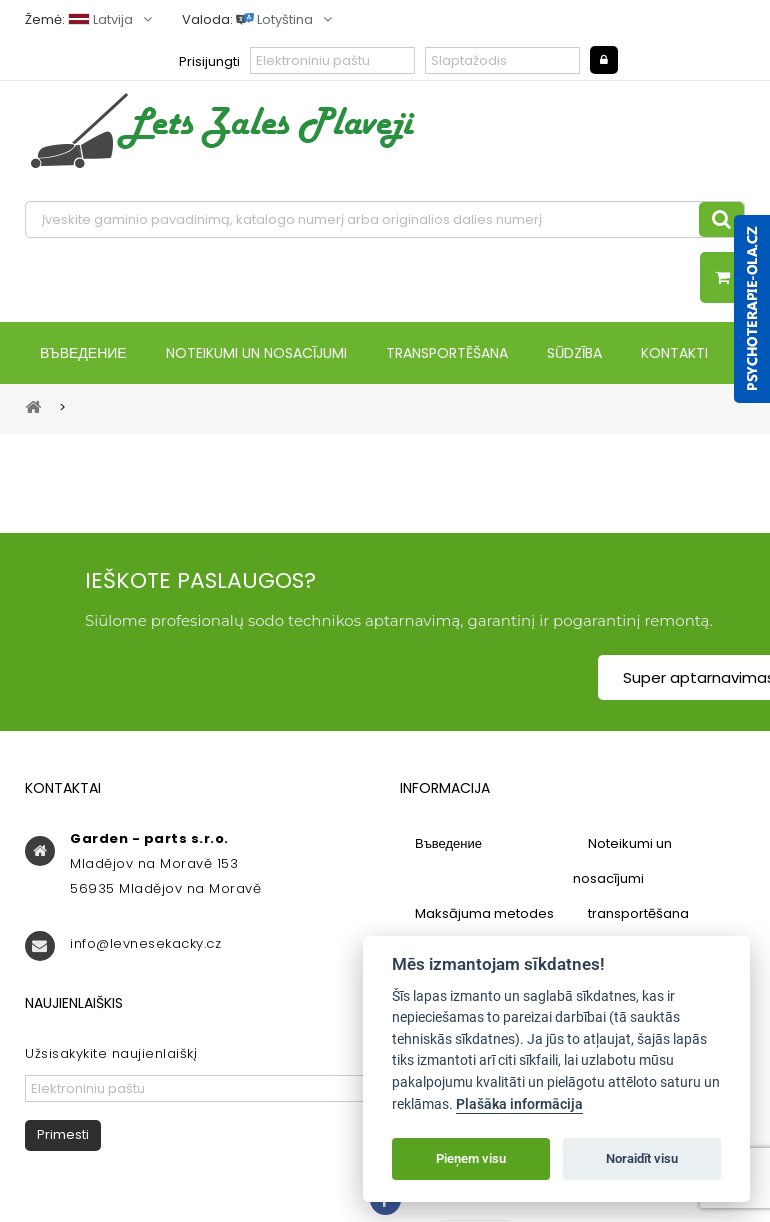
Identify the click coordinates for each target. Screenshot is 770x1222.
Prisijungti (209, 61)
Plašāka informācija (519, 1104)
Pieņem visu (471, 1158)
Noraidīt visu (642, 1158)
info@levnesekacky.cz (145, 943)
